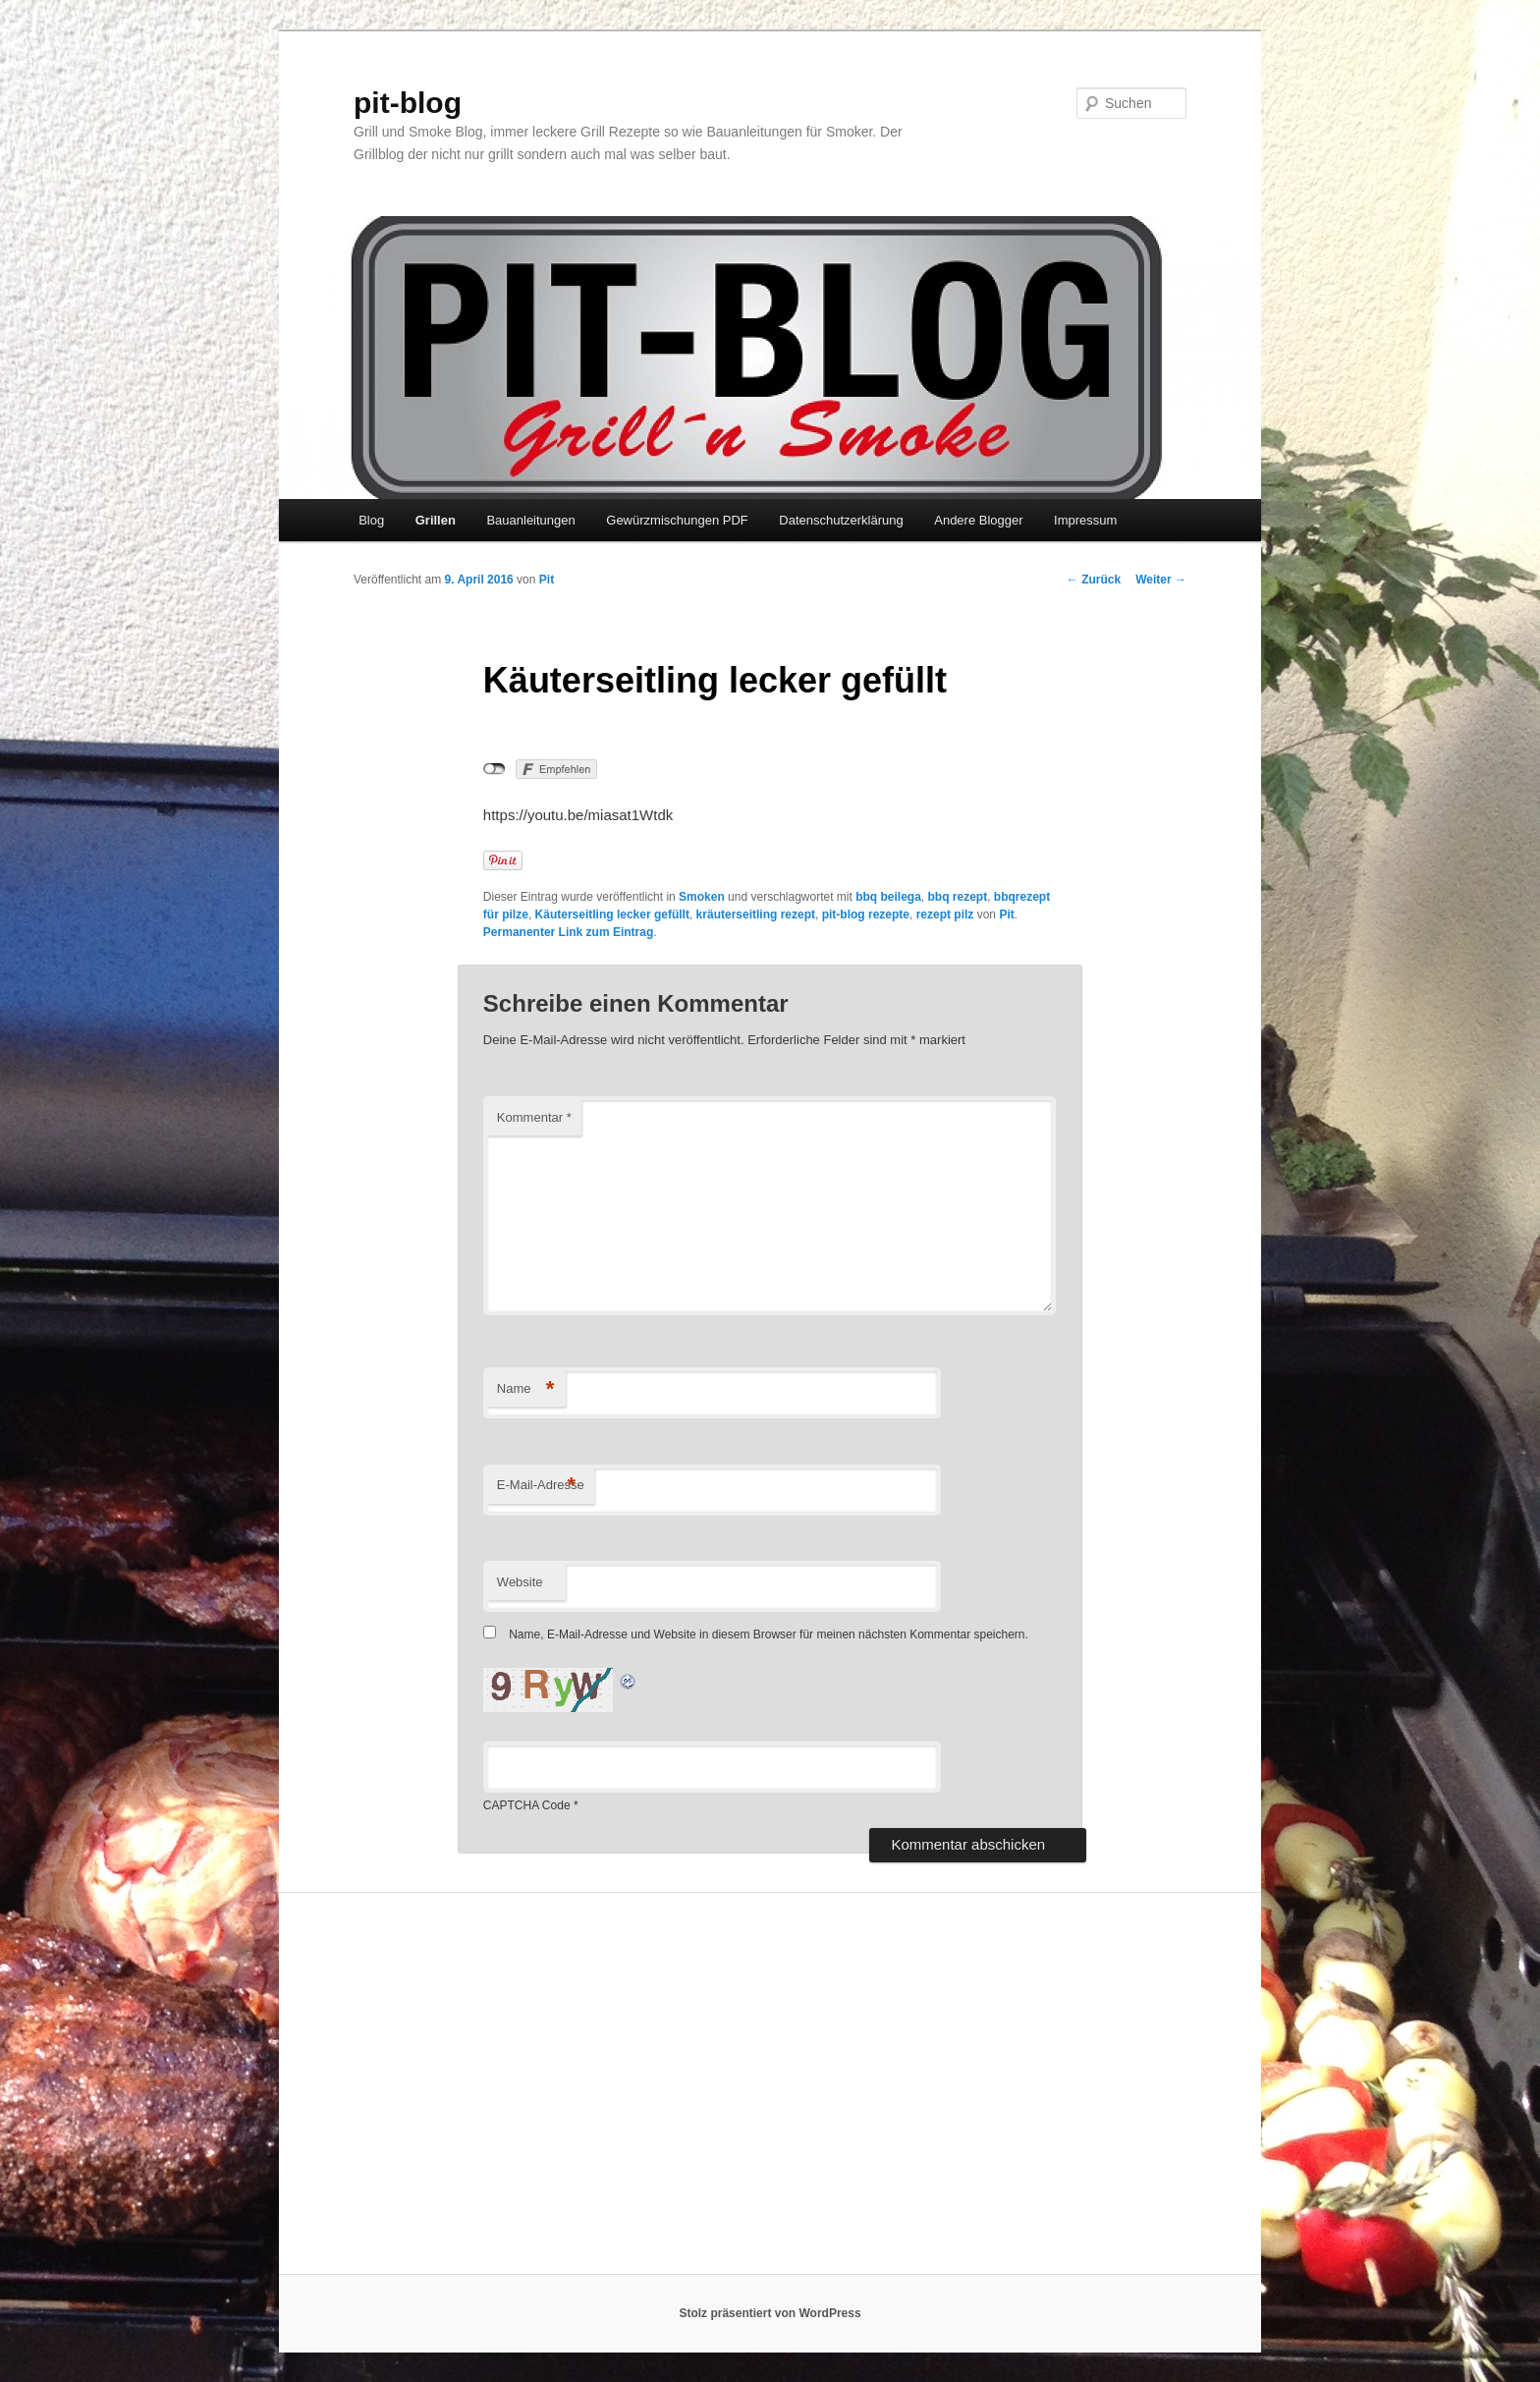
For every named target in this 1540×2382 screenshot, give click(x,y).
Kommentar (534, 1117)
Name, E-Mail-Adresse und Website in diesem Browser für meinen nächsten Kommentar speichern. (768, 1634)
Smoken (702, 897)
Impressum (1085, 520)
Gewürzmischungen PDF (677, 520)
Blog (371, 520)
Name (526, 1389)
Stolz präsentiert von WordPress (769, 2313)
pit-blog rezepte (865, 914)
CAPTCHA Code (527, 1805)
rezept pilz (945, 914)
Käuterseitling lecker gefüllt (612, 914)
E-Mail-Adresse (540, 1485)
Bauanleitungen (530, 520)
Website (520, 1582)
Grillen (435, 520)
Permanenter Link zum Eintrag (568, 932)
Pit (546, 579)
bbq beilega (888, 897)
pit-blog (408, 102)
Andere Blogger (978, 520)
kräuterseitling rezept (755, 914)
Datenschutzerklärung (841, 520)
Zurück (1094, 579)
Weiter (1160, 579)
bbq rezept (958, 897)
